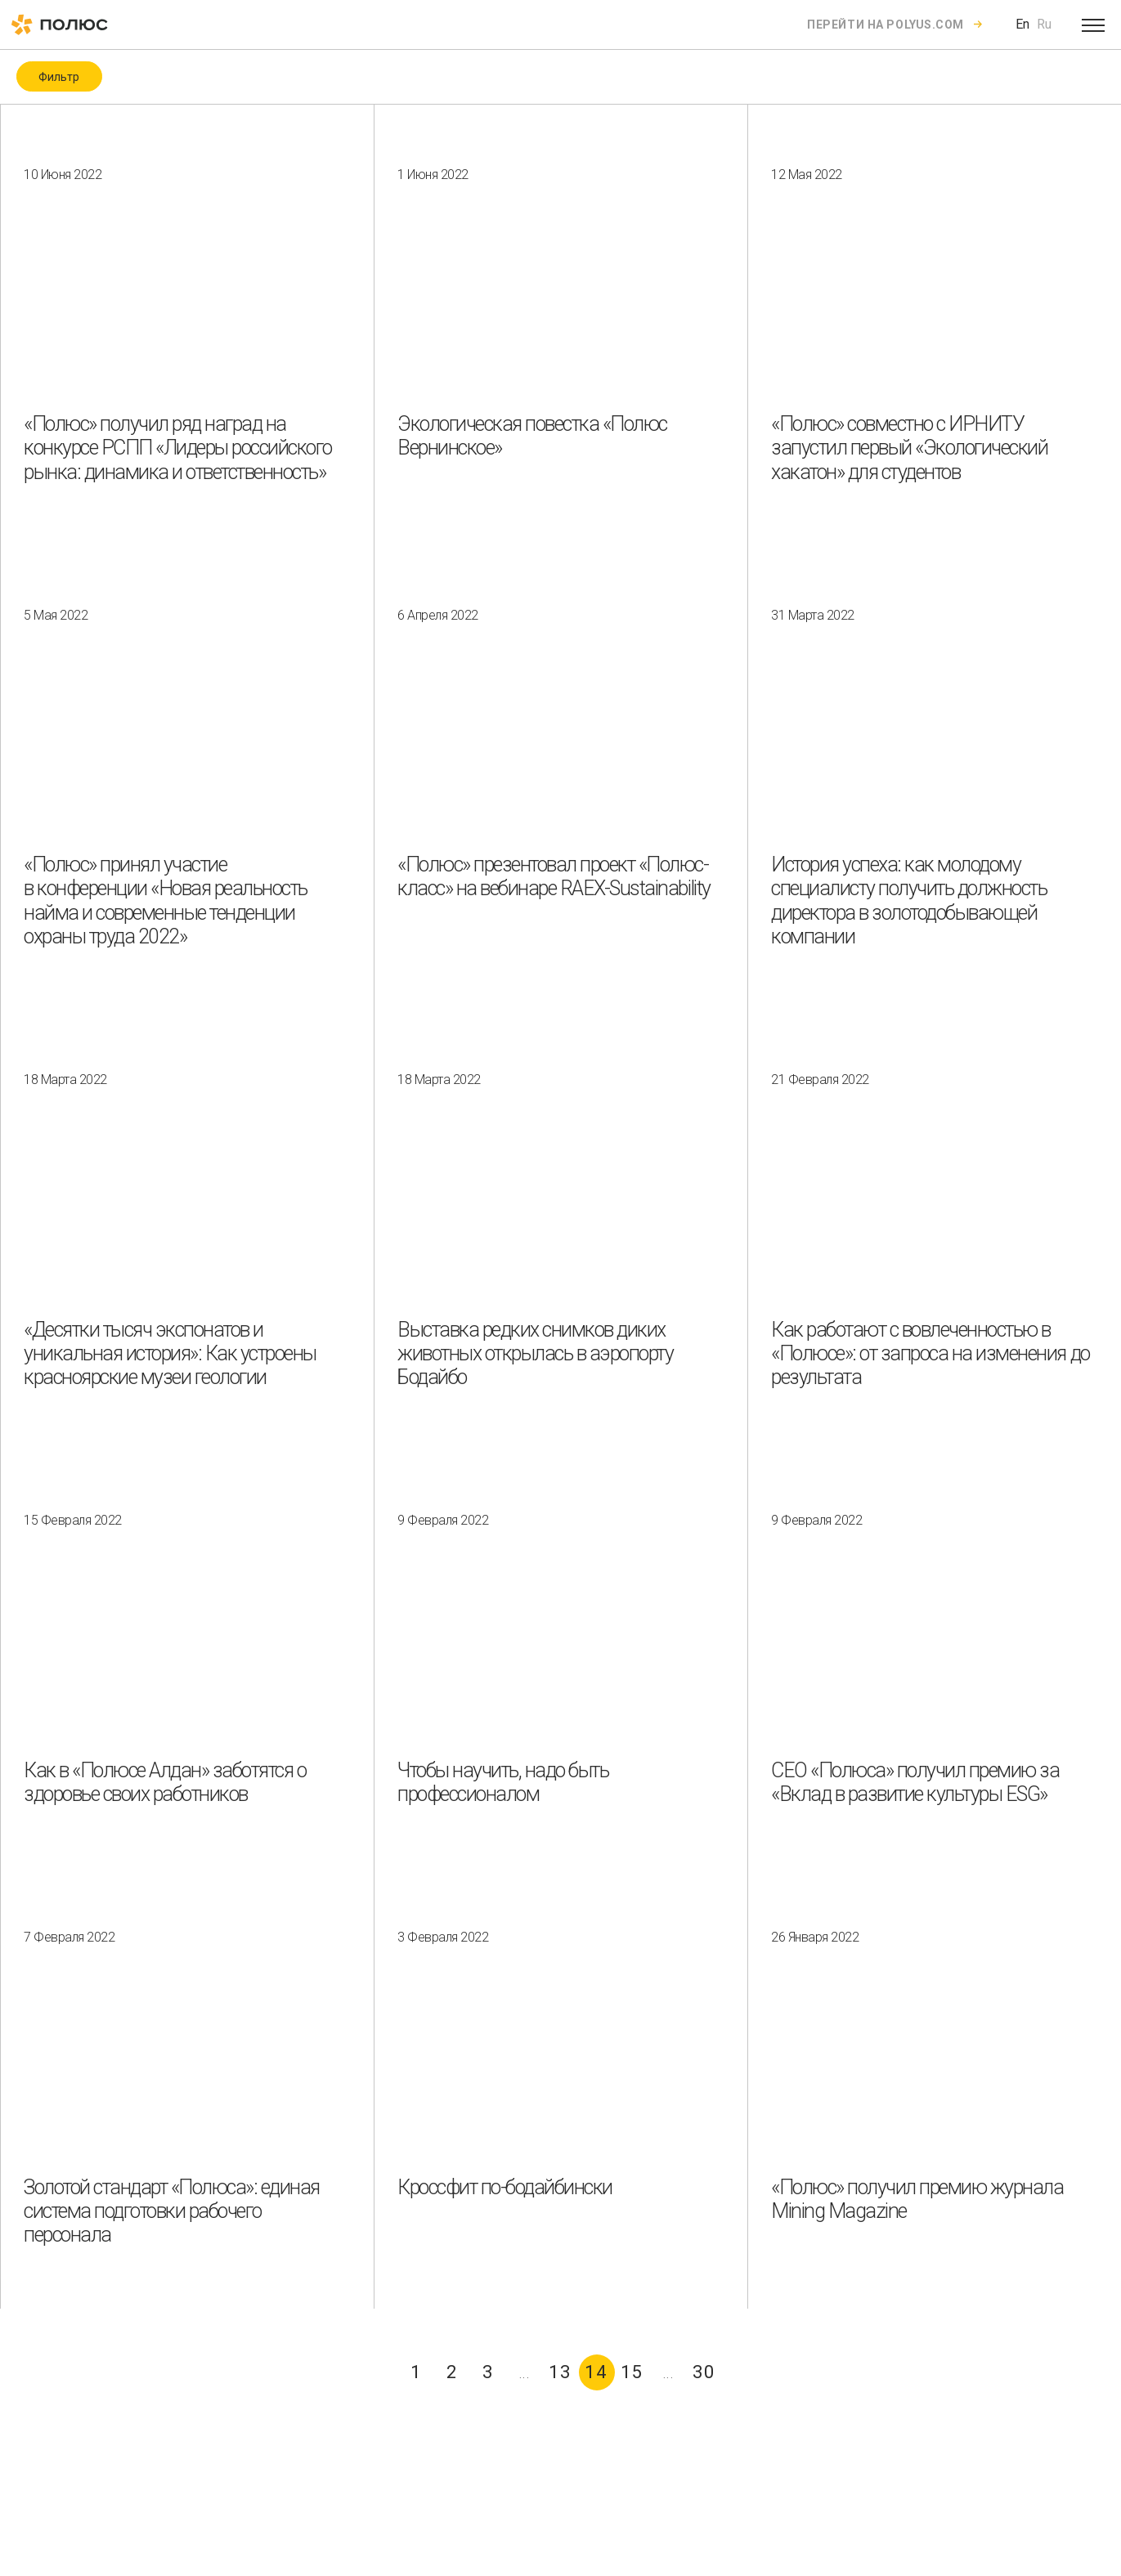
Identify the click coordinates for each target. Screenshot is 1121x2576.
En (1022, 24)
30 (704, 2372)
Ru (1044, 24)
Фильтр (58, 76)
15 (632, 2372)
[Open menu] (1093, 24)
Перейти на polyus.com (885, 24)
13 (560, 2372)
